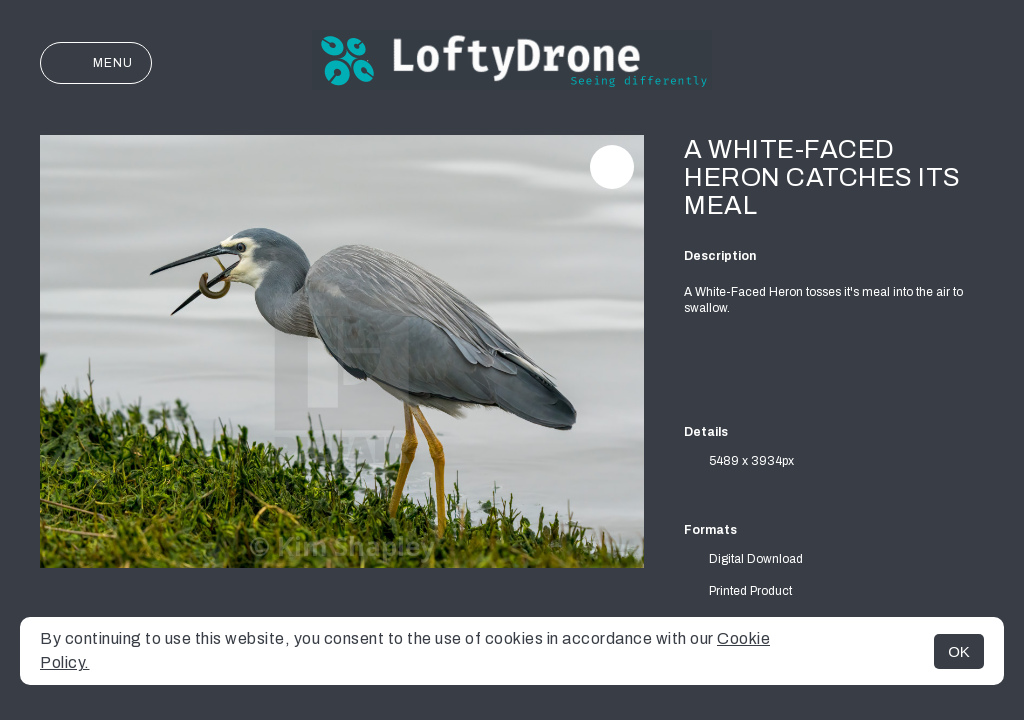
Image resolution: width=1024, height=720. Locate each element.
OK (959, 651)
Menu (96, 63)
